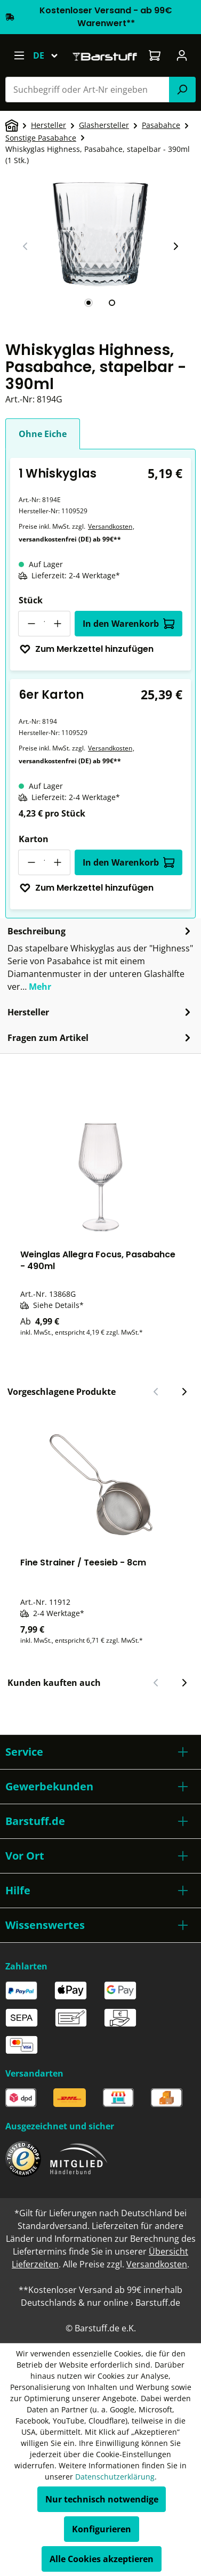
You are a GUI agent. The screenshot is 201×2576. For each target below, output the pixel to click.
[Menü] (19, 55)
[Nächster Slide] (175, 246)
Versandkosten (110, 526)
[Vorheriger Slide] (25, 246)
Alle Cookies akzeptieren (102, 2559)
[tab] (88, 302)
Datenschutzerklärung (115, 2477)
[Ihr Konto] (182, 55)
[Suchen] (182, 89)
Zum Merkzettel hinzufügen (86, 649)
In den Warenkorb (129, 623)
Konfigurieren (101, 2529)
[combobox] (87, 89)
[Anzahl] (44, 623)
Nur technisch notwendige (101, 2499)
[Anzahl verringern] (31, 623)
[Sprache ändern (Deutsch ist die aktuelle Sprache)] (50, 55)
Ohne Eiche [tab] (43, 434)
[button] (100, 1752)
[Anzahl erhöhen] (57, 623)
